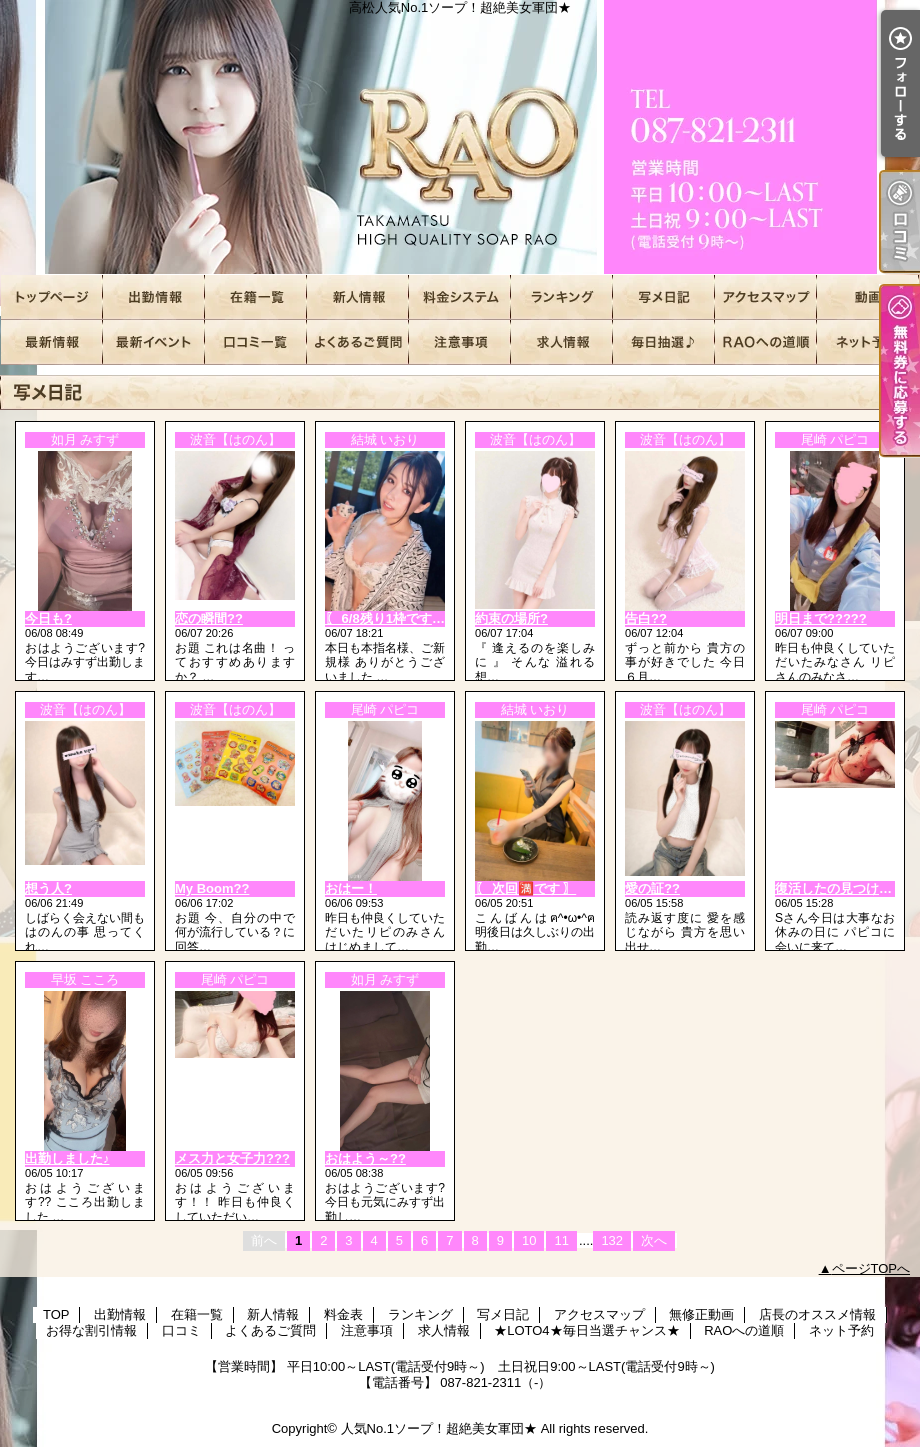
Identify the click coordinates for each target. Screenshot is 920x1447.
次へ (654, 1240)
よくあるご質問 (358, 342)
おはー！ (351, 888)
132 (612, 1240)
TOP (52, 297)
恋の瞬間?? (209, 618)
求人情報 (562, 342)
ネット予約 (868, 342)
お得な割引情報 (154, 342)
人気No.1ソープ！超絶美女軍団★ (439, 1428)
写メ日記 (664, 297)
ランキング (562, 297)
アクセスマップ (766, 297)
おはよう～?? (365, 1158)
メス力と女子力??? (232, 1158)
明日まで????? (821, 618)
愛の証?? (652, 888)
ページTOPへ (871, 1268)
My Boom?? (212, 888)
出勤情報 (154, 297)
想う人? (48, 888)
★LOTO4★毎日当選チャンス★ (664, 342)
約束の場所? (511, 618)
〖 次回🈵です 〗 (525, 888)
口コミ (256, 342)
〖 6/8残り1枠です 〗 (387, 618)
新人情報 (358, 297)
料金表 (460, 297)
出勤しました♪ (67, 1158)
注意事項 (460, 342)
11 (561, 1240)
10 (529, 1240)
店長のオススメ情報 (52, 342)
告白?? (646, 618)
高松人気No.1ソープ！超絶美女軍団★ (460, 137)
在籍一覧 (256, 297)
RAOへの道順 (766, 342)
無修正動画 (868, 297)
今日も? (48, 618)
